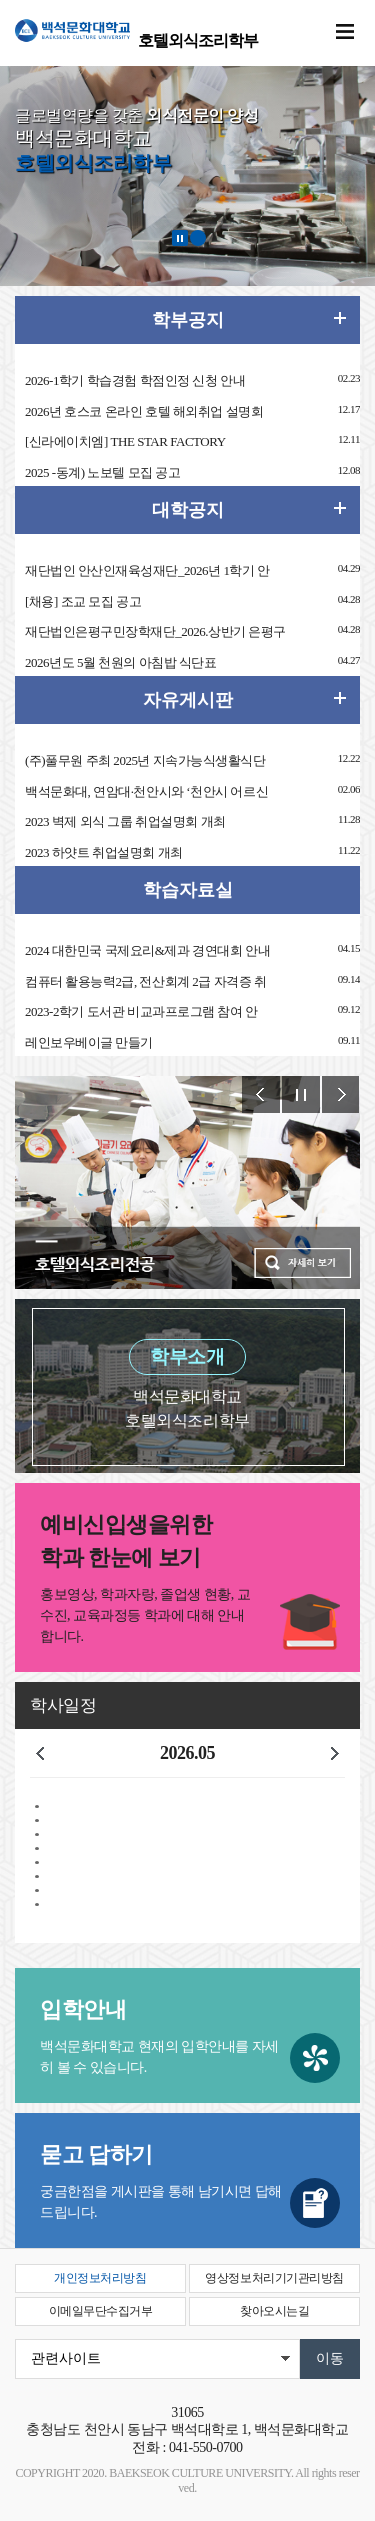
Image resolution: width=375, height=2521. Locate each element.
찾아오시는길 (274, 2311)
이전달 (40, 1753)
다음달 (335, 1753)
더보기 (340, 508)
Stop (301, 1094)
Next (341, 1094)
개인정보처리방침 (100, 2278)
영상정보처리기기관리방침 (274, 2278)
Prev (261, 1094)
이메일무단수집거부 (101, 2311)
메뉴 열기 (345, 32)
